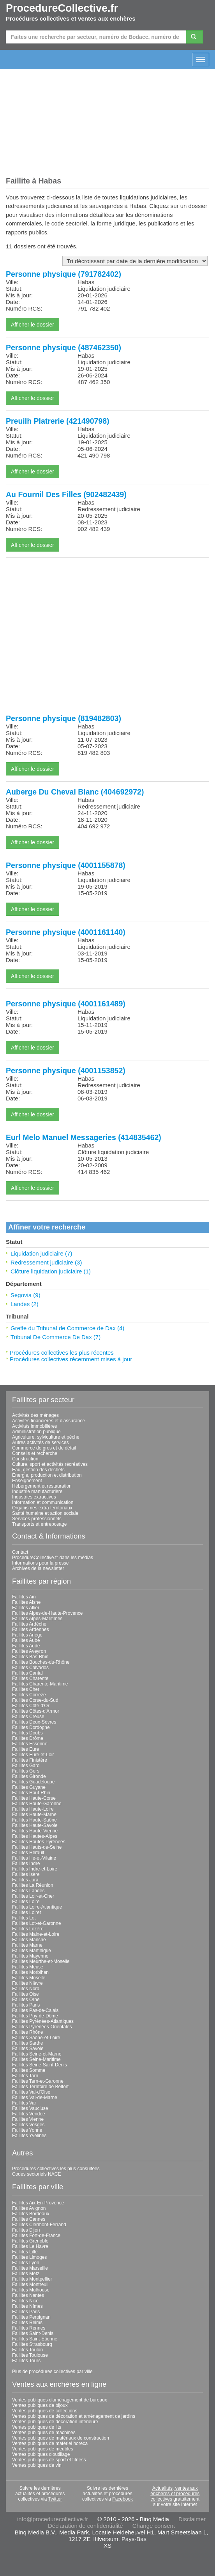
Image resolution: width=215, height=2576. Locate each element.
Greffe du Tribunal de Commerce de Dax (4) (67, 1328)
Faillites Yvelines (29, 2135)
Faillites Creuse (28, 1716)
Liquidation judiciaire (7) (41, 1253)
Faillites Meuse (27, 1967)
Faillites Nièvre (27, 1983)
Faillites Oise (25, 1994)
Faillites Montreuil (30, 2284)
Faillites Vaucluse (30, 2108)
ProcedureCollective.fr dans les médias (52, 1557)
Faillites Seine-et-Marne (37, 2054)
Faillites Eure (25, 1749)
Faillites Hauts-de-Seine (37, 1847)
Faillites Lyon (25, 2262)
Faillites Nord (25, 1988)
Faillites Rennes (28, 2328)
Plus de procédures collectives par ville (52, 2371)
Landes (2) (25, 1304)
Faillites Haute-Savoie (35, 1825)
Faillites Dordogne (31, 1727)
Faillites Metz (25, 2273)
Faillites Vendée (28, 2114)
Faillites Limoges (29, 2257)
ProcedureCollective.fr (62, 8)
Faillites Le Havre (30, 2246)
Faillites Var (24, 2103)
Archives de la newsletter (38, 1568)
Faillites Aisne (26, 1602)
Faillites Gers (25, 1771)
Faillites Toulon (27, 2349)
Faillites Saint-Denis (32, 2333)
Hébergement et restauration (42, 1486)
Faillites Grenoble (30, 2241)
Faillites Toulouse (30, 2355)
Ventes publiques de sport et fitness (49, 2459)
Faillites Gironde (29, 1776)
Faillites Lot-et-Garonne (36, 1923)
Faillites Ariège (27, 1635)
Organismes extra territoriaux (42, 1508)
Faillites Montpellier (32, 2279)
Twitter (55, 2499)
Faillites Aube (26, 1640)
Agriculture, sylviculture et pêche (45, 1437)
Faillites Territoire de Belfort (40, 2086)
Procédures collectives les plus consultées (56, 2168)
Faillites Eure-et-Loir (33, 1754)
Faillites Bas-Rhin (30, 1656)
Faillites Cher (25, 1689)
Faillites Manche (29, 1939)
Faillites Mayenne (30, 1956)
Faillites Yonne (27, 2130)
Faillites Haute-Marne (34, 1814)
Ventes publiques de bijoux (40, 2405)
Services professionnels (37, 1518)
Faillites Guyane (29, 1787)
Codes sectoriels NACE (36, 2174)
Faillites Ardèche (29, 1624)
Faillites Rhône (27, 2032)
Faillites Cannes (28, 2219)
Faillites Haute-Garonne (37, 1803)
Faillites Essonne (30, 1743)
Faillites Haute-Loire (33, 1809)
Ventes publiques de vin (37, 2465)
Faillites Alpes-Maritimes (37, 1618)
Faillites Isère (26, 1874)
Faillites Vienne (28, 2119)
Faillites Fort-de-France (36, 2235)
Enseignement (27, 1480)
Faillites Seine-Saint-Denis (39, 2065)
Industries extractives (34, 1497)
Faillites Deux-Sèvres (34, 1722)
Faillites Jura (25, 1880)
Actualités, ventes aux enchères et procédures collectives (174, 2493)
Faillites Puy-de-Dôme (35, 2016)
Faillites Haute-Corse (34, 1798)
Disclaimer (192, 2519)
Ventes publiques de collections (44, 2411)
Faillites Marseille (30, 2268)
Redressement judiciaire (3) (46, 1262)
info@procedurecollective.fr (52, 2519)
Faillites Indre (26, 1863)
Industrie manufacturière (37, 1491)
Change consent (153, 2525)
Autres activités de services (40, 1442)
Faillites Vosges (28, 2124)
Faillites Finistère (29, 1760)
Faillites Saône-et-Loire (36, 2037)
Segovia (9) (26, 1295)
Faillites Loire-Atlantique (37, 1907)
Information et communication (42, 1502)
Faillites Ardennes (30, 1629)
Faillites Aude (26, 1646)
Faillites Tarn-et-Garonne (37, 2081)
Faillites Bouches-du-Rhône (40, 1662)
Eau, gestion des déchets (38, 1469)
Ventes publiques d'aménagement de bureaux (59, 2400)
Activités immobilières (34, 1426)
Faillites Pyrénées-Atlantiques (43, 2021)
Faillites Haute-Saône (34, 1820)
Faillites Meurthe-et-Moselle (40, 1961)
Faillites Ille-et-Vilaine (34, 1858)
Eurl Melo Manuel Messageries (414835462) (83, 1137)
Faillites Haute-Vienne (35, 1831)
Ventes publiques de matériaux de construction (60, 2438)
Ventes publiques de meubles (42, 2449)
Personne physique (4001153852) (65, 1070)
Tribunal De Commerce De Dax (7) (55, 1337)
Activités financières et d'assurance (48, 1420)
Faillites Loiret (26, 1912)
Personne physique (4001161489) (65, 1003)
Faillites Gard (26, 1765)
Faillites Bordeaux (30, 2213)
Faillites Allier (25, 1607)
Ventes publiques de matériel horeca (50, 2443)
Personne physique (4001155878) (65, 865)
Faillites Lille (24, 2252)
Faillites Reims (27, 2322)
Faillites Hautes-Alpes (34, 1836)
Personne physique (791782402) (63, 274)
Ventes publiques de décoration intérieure (55, 2421)
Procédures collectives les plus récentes (62, 1352)
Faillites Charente (30, 1678)
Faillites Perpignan (31, 2317)
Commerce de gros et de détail (44, 1448)
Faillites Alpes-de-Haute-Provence (47, 1613)
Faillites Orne (26, 1999)
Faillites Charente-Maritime (40, 1684)
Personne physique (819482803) (63, 718)
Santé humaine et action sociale (45, 1513)
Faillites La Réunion (32, 1885)
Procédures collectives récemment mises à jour (71, 1359)
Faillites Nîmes (27, 2306)
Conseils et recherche (34, 1453)
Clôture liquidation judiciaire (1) (51, 1271)
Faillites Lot (24, 1918)
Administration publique (36, 1431)
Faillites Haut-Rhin (31, 1792)
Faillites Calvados (30, 1667)
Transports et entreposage (39, 1524)
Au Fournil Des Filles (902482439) (66, 494)
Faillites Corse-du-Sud (35, 1700)
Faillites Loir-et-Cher (33, 1896)
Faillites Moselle (28, 1977)
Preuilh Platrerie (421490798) (57, 421)
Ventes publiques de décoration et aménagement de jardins (73, 2416)
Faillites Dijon (26, 2230)
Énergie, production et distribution (47, 1475)
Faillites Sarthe (27, 2043)
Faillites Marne (27, 1945)
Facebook (122, 2499)
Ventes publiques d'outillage (41, 2454)
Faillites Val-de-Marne (34, 2097)
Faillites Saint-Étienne (34, 2339)
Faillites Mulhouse (30, 2290)
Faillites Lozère (28, 1929)
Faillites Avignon (29, 2208)
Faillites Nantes (28, 2295)
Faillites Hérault (28, 1852)
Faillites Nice (25, 2301)
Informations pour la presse (40, 1563)
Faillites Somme (28, 2070)
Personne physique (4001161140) (65, 932)
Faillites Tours (26, 2360)
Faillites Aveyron (29, 1651)
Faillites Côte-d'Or (30, 1705)
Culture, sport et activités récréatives (50, 1464)
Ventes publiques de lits (36, 2427)
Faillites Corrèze (29, 1695)
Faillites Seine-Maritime (36, 2059)
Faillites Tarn (25, 2075)
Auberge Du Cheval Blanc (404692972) (75, 792)
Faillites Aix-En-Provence (38, 2203)
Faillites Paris (26, 2005)
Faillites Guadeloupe (33, 1782)
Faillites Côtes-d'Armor (35, 1711)
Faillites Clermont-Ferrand (39, 2224)
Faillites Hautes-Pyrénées (38, 1841)
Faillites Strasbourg (32, 2344)
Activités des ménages (35, 1415)
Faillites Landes (28, 1890)
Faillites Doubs (27, 1733)
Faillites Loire (26, 1901)
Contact (20, 1552)
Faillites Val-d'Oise (31, 2092)
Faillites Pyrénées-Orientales (42, 2026)
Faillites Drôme (27, 1738)
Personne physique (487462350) (63, 347)
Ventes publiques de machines (44, 2432)
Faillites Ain (24, 1597)
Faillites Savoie (28, 2048)
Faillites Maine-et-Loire (35, 1934)
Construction (25, 1459)
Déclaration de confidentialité (85, 2525)
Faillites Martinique (31, 1950)
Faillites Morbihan (30, 1972)
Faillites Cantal (27, 1673)
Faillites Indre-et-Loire (34, 1869)
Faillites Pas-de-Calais (35, 2010)
